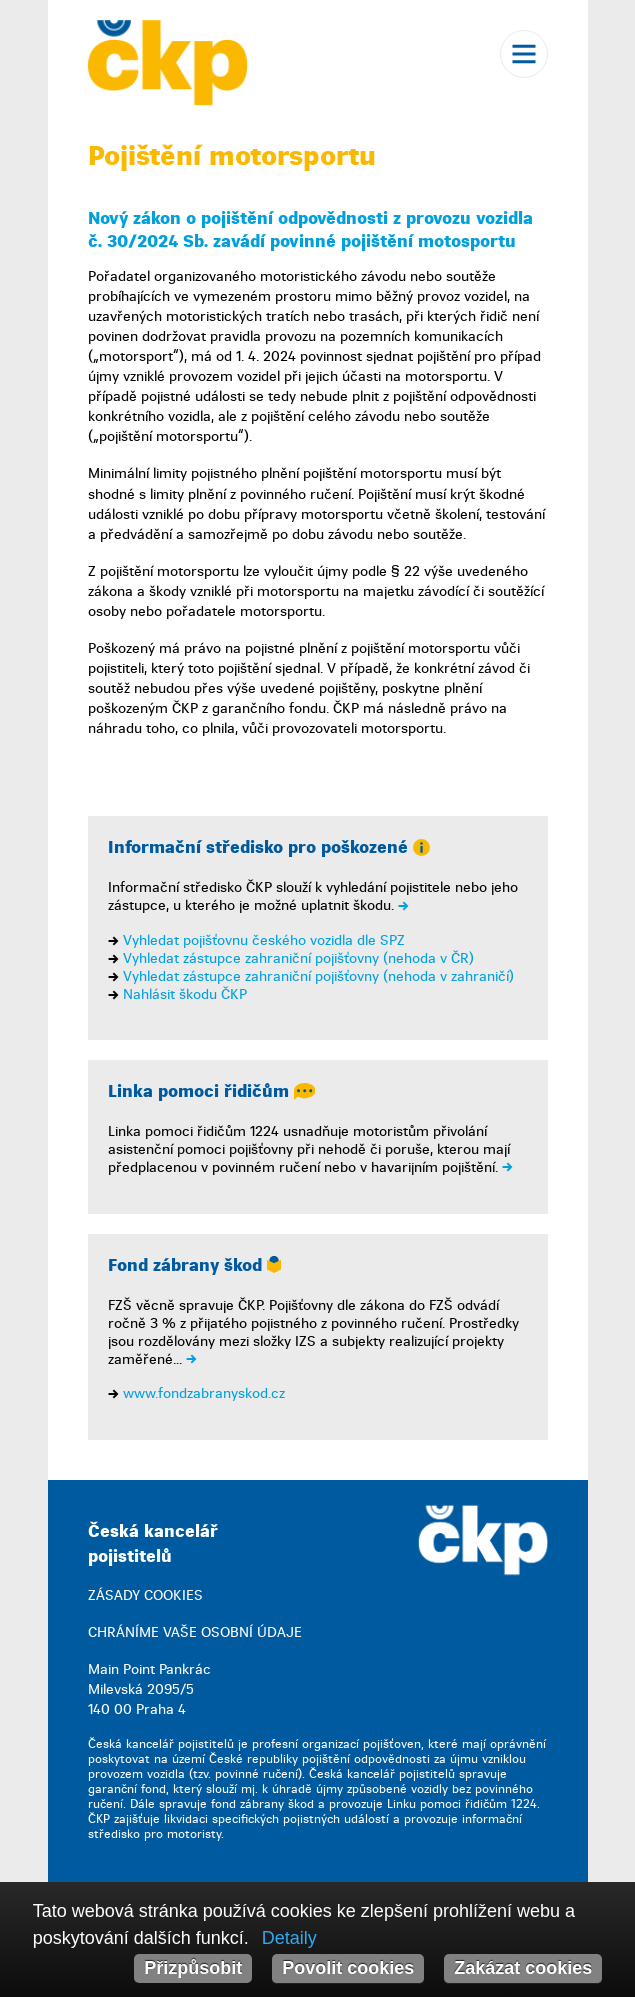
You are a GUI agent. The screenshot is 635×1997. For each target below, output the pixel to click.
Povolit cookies (348, 1968)
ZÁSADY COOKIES (145, 1595)
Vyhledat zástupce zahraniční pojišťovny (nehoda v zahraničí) (318, 976)
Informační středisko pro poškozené (269, 847)
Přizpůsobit (193, 1968)
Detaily (289, 1938)
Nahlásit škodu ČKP (185, 994)
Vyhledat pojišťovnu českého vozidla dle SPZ (264, 940)
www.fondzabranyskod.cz (204, 1393)
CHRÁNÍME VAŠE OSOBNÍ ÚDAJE (195, 1632)
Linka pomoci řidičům (211, 1091)
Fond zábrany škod (194, 1265)
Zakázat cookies (523, 1968)
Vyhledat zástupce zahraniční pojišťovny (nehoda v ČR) (298, 958)
